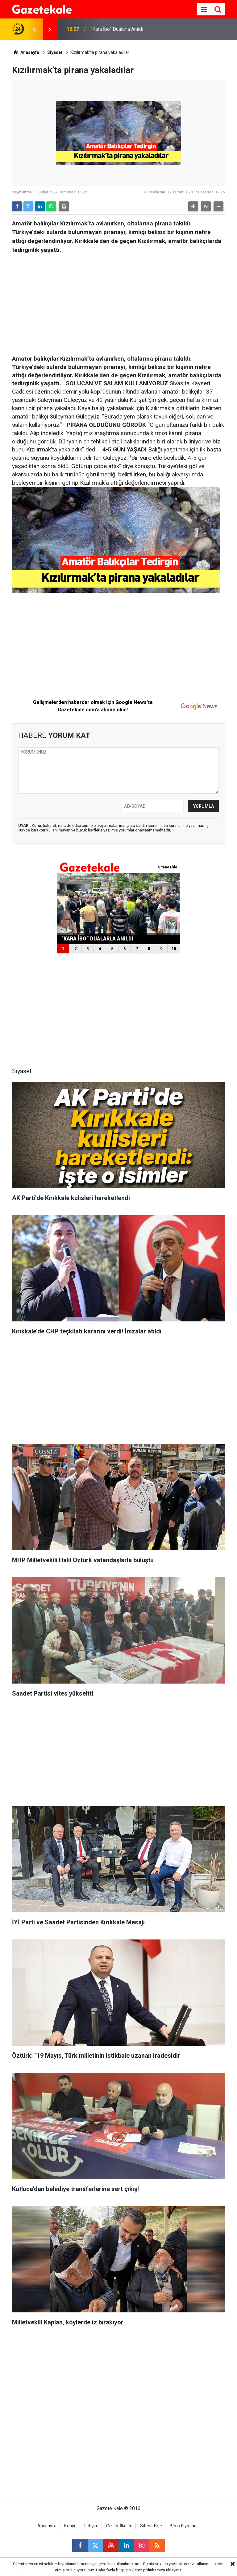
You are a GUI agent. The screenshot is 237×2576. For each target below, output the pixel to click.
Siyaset (54, 52)
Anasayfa (25, 52)
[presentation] (34, 29)
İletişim (91, 2526)
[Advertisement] (118, 302)
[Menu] (203, 9)
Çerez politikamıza (148, 2570)
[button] (193, 206)
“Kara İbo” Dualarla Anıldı (117, 29)
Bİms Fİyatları (183, 2526)
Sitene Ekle (151, 2526)
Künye (70, 2526)
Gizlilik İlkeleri (119, 2526)
